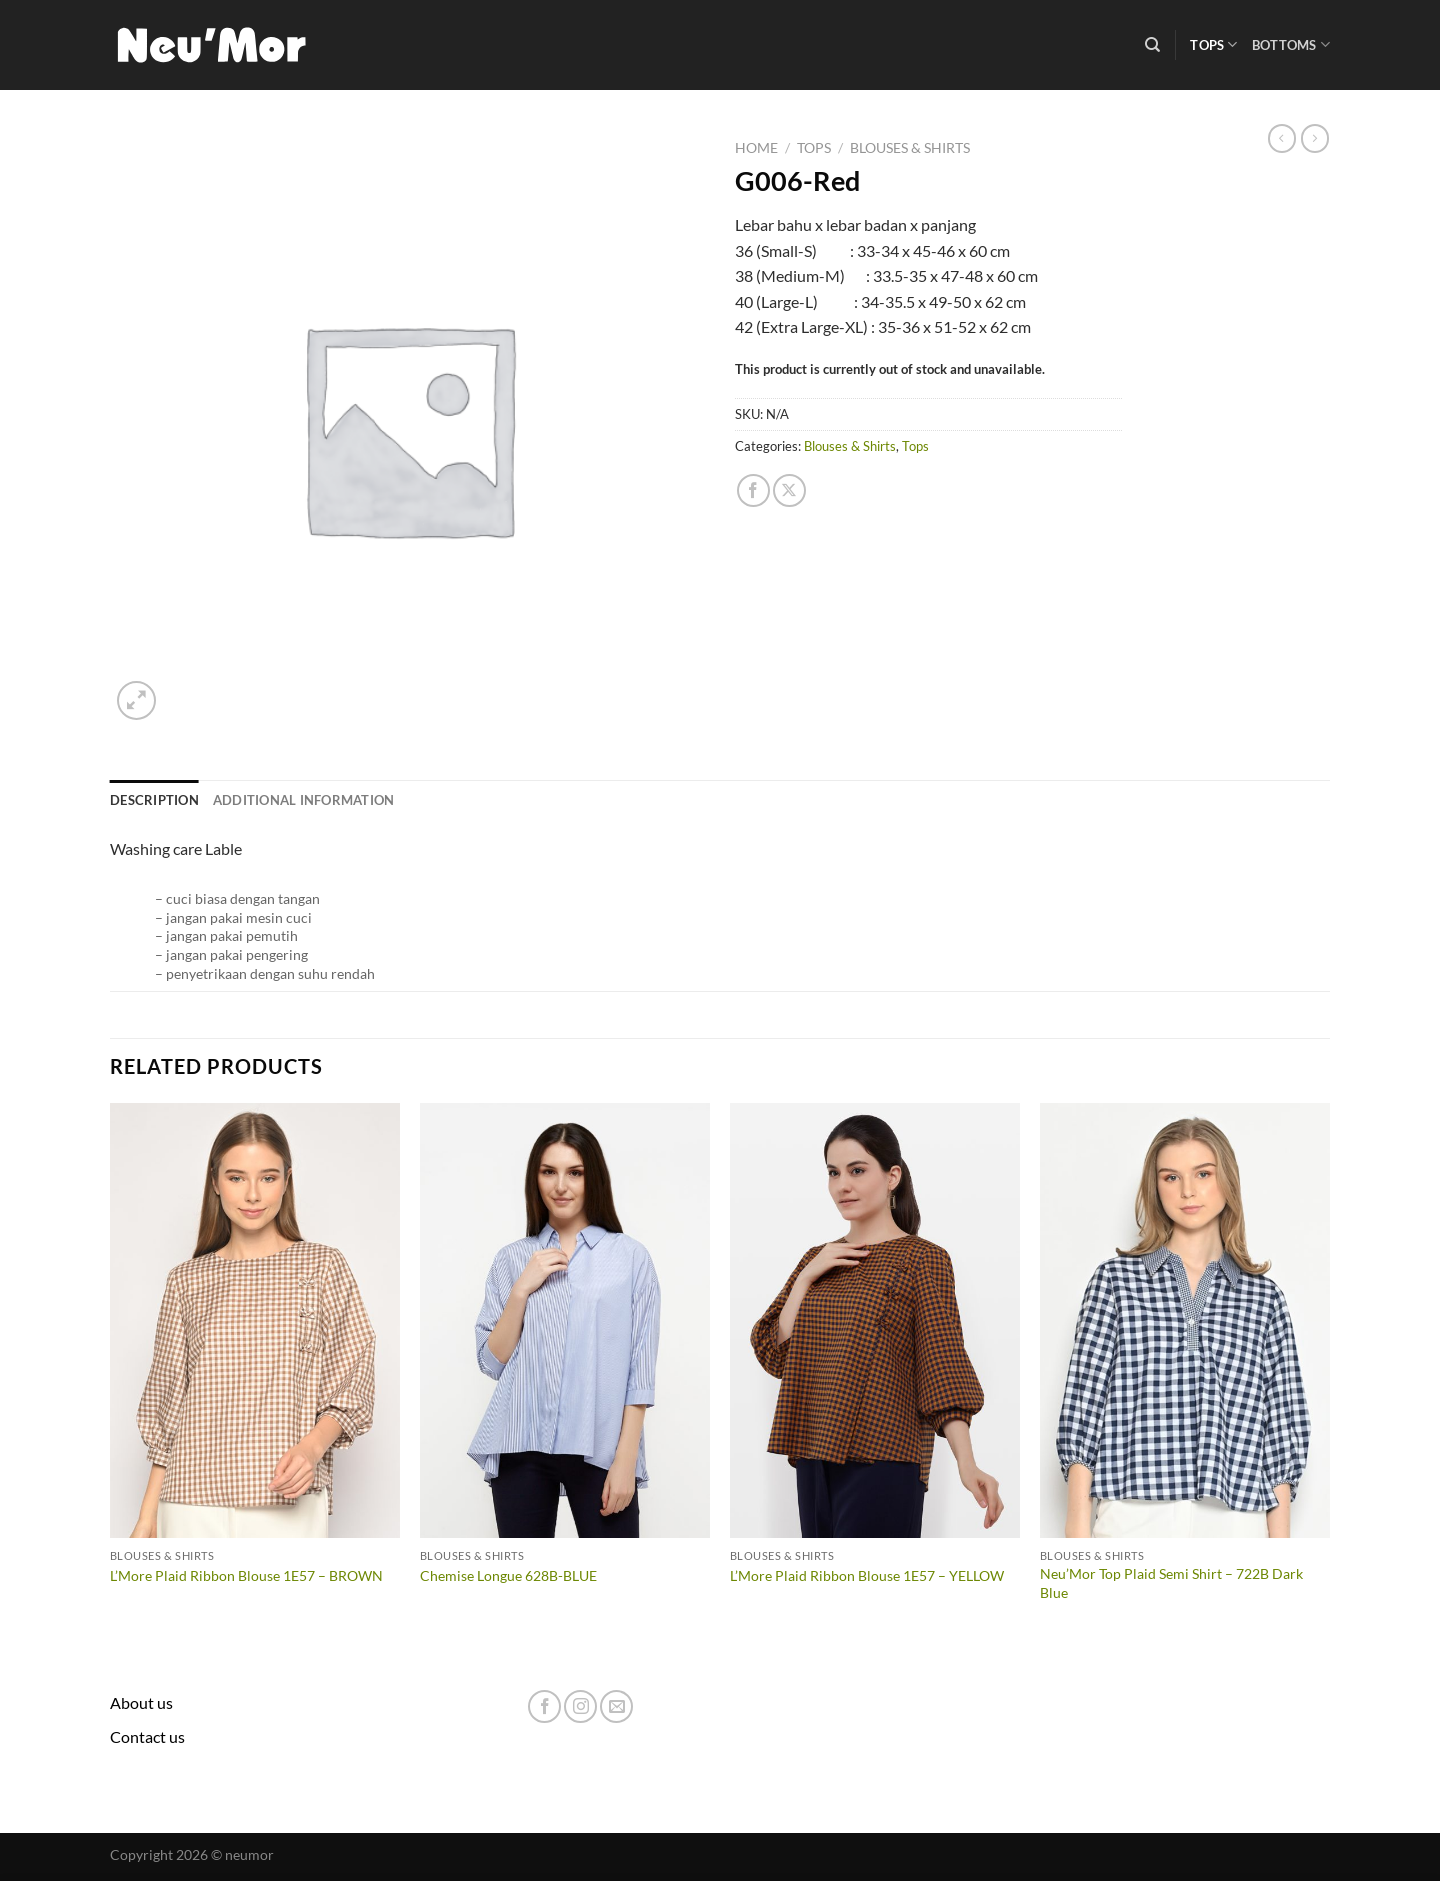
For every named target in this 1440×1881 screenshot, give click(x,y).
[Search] (1152, 45)
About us (141, 1702)
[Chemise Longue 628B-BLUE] (565, 1321)
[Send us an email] (616, 1706)
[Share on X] (789, 490)
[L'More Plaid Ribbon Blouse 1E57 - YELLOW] (875, 1321)
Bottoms (1291, 44)
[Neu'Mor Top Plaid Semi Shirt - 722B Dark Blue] (1185, 1321)
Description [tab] (154, 800)
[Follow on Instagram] (580, 1706)
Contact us (147, 1736)
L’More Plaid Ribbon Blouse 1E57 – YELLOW (867, 1575)
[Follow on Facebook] (544, 1706)
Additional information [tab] (304, 800)
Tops (1213, 44)
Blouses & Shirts (910, 148)
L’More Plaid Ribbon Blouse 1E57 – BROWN (246, 1575)
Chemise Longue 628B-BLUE (508, 1575)
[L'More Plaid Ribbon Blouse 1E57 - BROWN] (255, 1321)
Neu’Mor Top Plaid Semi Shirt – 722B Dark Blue (1171, 1583)
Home (756, 148)
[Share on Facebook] (753, 490)
